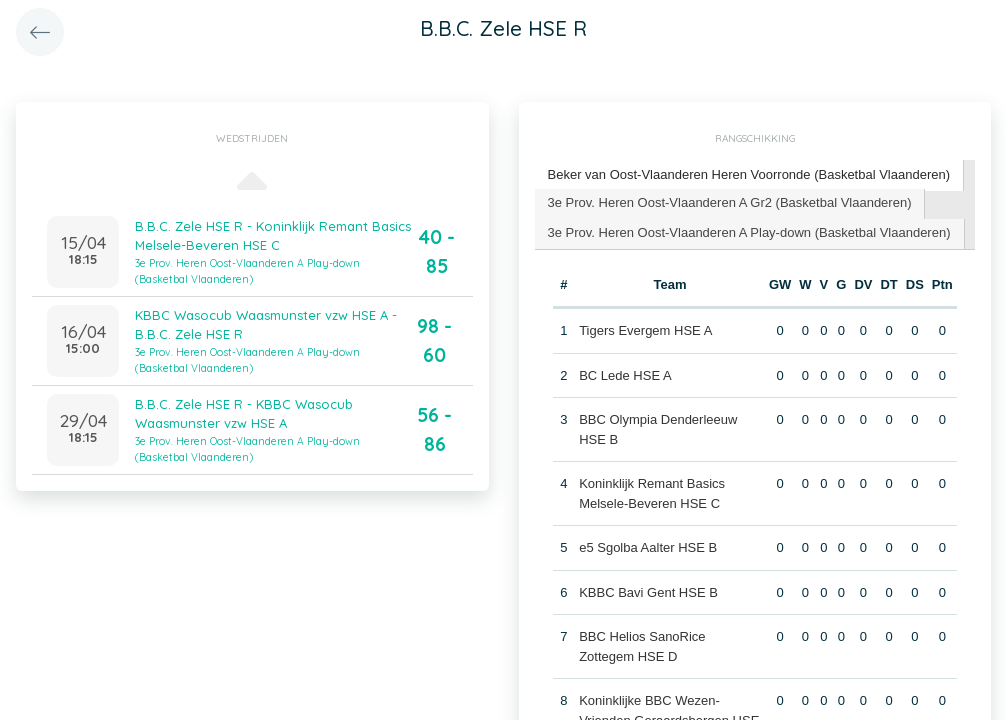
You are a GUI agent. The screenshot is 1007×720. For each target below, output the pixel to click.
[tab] (750, 175)
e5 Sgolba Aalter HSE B (648, 547)
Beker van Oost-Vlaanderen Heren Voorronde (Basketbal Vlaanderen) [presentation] (749, 174)
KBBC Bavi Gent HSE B (648, 592)
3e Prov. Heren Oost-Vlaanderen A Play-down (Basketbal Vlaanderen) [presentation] (749, 232)
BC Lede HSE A (625, 375)
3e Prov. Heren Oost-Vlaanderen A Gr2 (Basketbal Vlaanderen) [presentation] (730, 202)
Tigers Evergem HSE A (645, 330)
